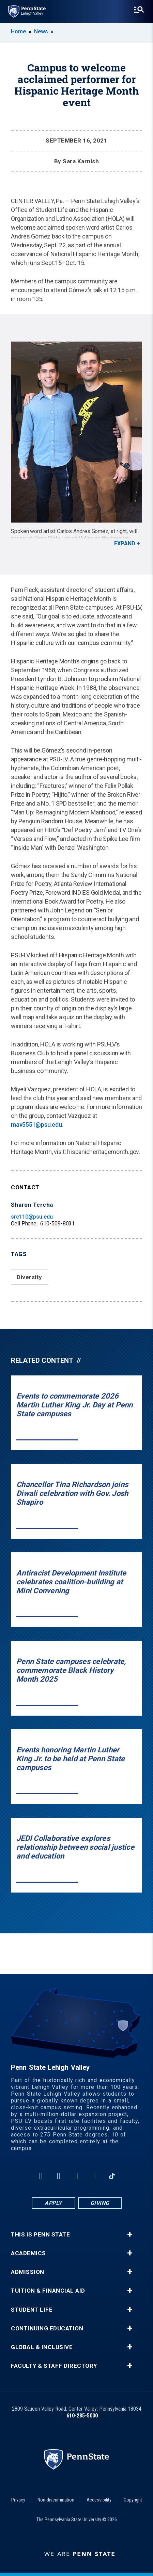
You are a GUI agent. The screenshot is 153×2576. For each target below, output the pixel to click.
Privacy (18, 2500)
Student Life (31, 2310)
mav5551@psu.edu (36, 1124)
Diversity (29, 1277)
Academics (28, 2253)
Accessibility (99, 2500)
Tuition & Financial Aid (48, 2291)
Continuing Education (47, 2328)
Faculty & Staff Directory (54, 2366)
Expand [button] (124, 543)
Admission (27, 2272)
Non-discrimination (55, 2500)
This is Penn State (40, 2234)
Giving (99, 2203)
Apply (53, 2203)
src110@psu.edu (32, 1216)
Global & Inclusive (42, 2347)
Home (18, 31)
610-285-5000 (82, 2415)
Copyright (133, 2500)
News (41, 31)
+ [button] (129, 2234)
